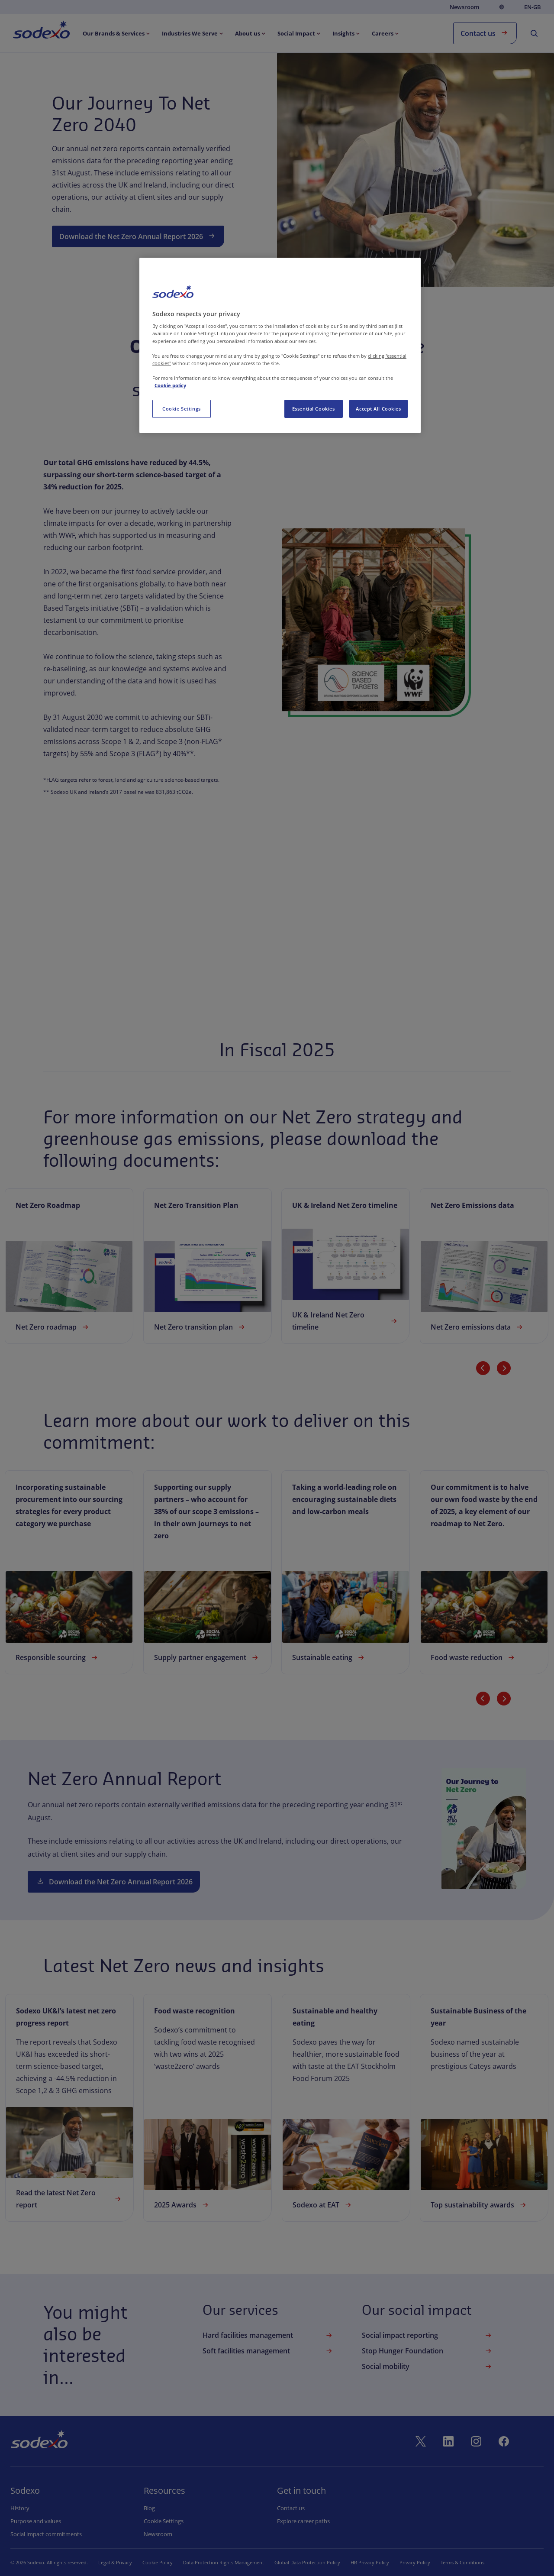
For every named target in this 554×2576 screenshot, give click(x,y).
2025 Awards (182, 2205)
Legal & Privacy (115, 2562)
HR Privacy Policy (370, 2562)
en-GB (532, 7)
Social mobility (427, 2366)
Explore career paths (303, 2521)
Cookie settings (163, 2521)
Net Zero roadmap (53, 1327)
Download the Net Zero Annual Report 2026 (138, 235)
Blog (149, 2508)
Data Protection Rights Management (223, 2562)
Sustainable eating (329, 1657)
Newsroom (464, 7)
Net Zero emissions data (478, 1327)
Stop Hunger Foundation (427, 2351)
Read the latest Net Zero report (69, 2199)
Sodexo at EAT (323, 2205)
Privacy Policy (414, 2562)
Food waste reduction (473, 1657)
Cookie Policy (157, 2562)
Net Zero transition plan (200, 1327)
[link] (69, 1266)
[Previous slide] (483, 1368)
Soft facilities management (268, 2351)
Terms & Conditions (462, 2562)
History (19, 2508)
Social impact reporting (427, 2335)
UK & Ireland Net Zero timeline (345, 1321)
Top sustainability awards (479, 2205)
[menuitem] (41, 31)
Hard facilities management (268, 2335)
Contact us (485, 32)
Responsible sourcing (58, 1657)
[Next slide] (504, 1368)
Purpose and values (35, 2521)
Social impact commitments (46, 2534)
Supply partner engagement (207, 1657)
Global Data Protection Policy (307, 2562)
